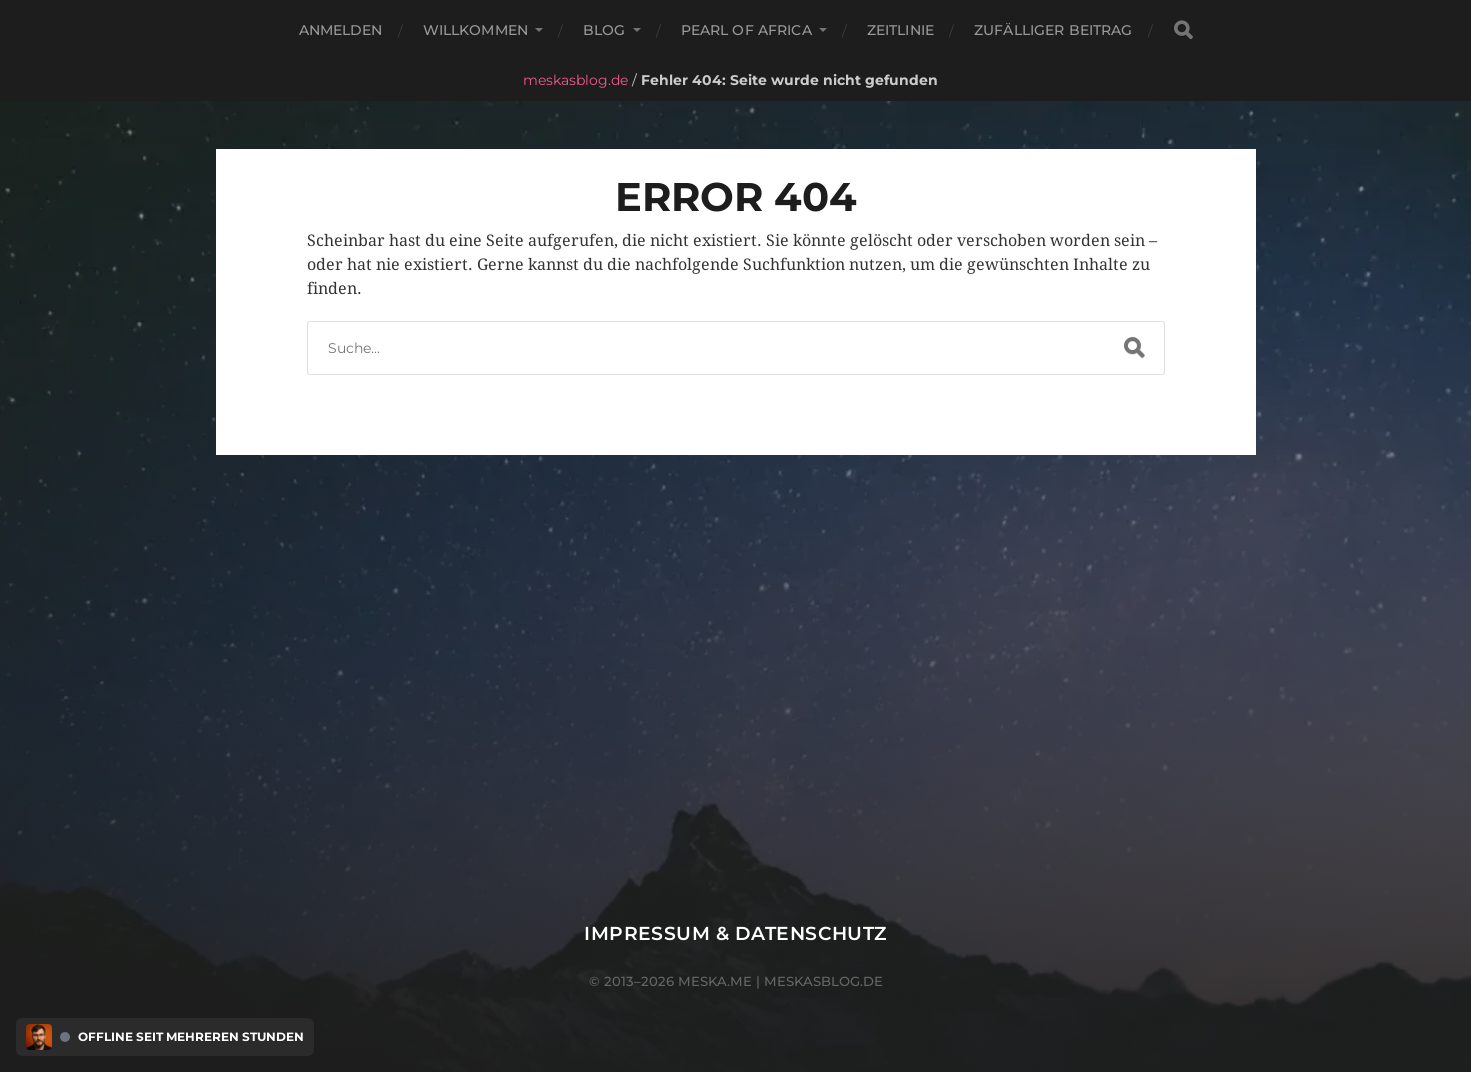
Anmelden (341, 30)
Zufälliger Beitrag (1053, 30)
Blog (604, 30)
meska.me (715, 981)
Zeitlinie (900, 30)
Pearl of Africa (746, 30)
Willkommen (475, 30)
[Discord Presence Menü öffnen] (39, 1037)
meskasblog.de (575, 80)
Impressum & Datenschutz (735, 933)
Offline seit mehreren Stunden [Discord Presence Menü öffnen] (191, 1037)
